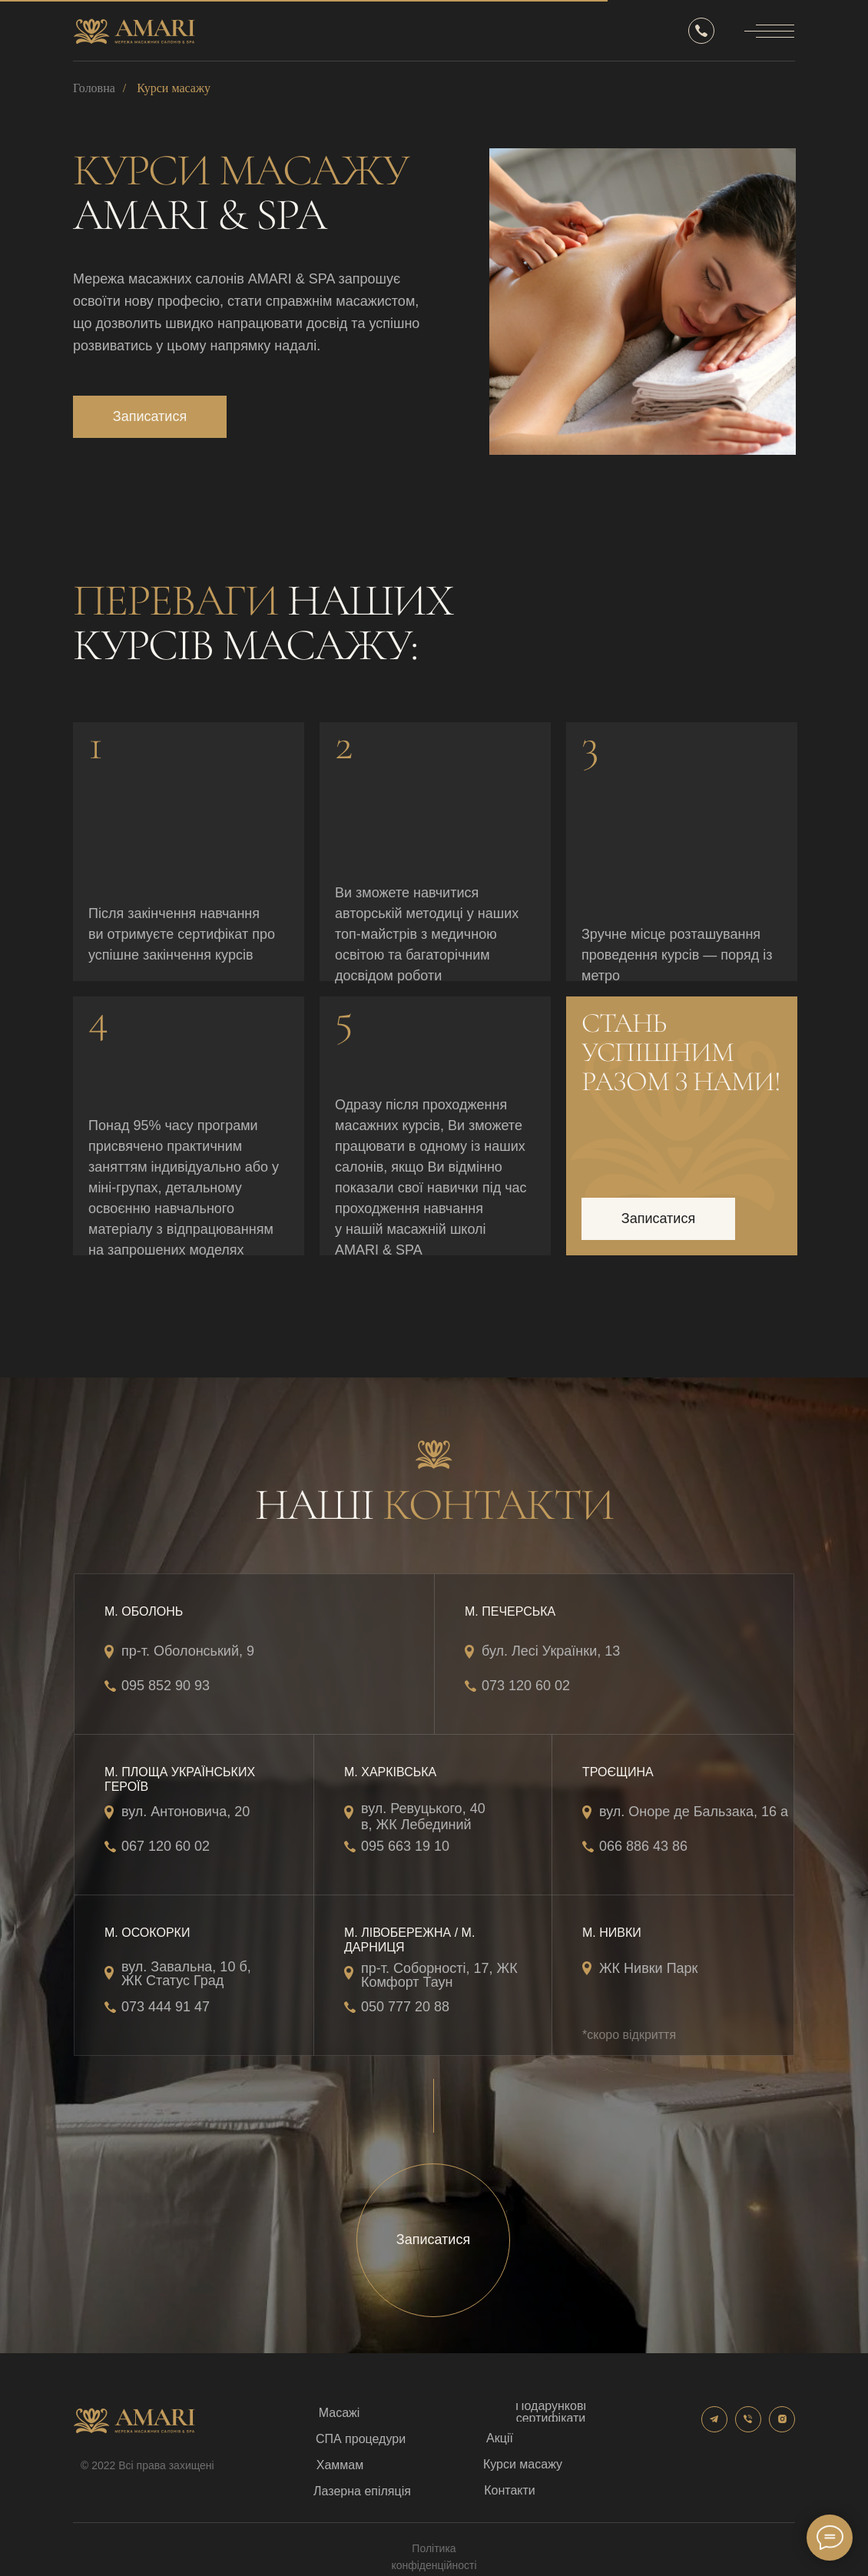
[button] (150, 417)
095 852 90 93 (165, 1685)
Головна (94, 87)
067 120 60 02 (165, 1846)
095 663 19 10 (405, 1846)
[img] (642, 301)
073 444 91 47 (165, 2006)
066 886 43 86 (643, 1846)
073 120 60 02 (526, 1685)
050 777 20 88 (405, 2006)
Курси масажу (173, 87)
